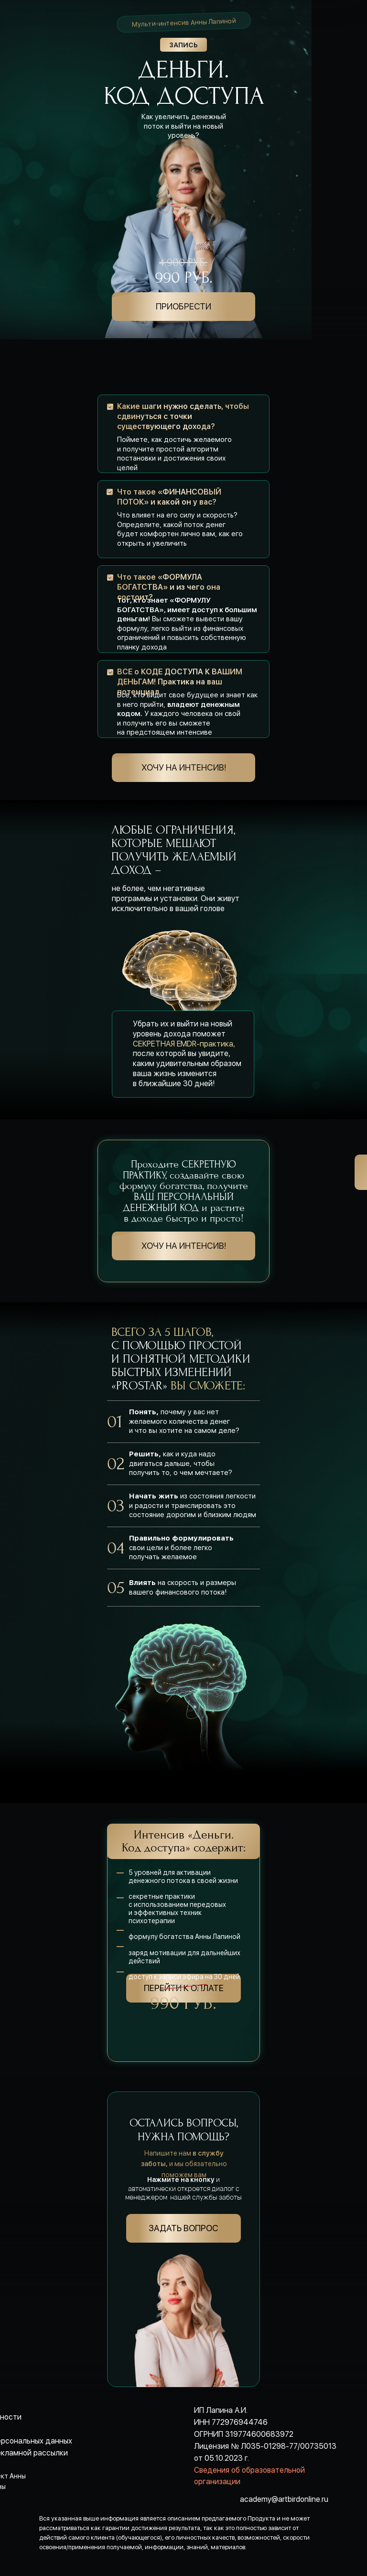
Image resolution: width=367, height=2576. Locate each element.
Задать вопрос (183, 2228)
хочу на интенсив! (183, 767)
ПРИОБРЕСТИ (183, 306)
